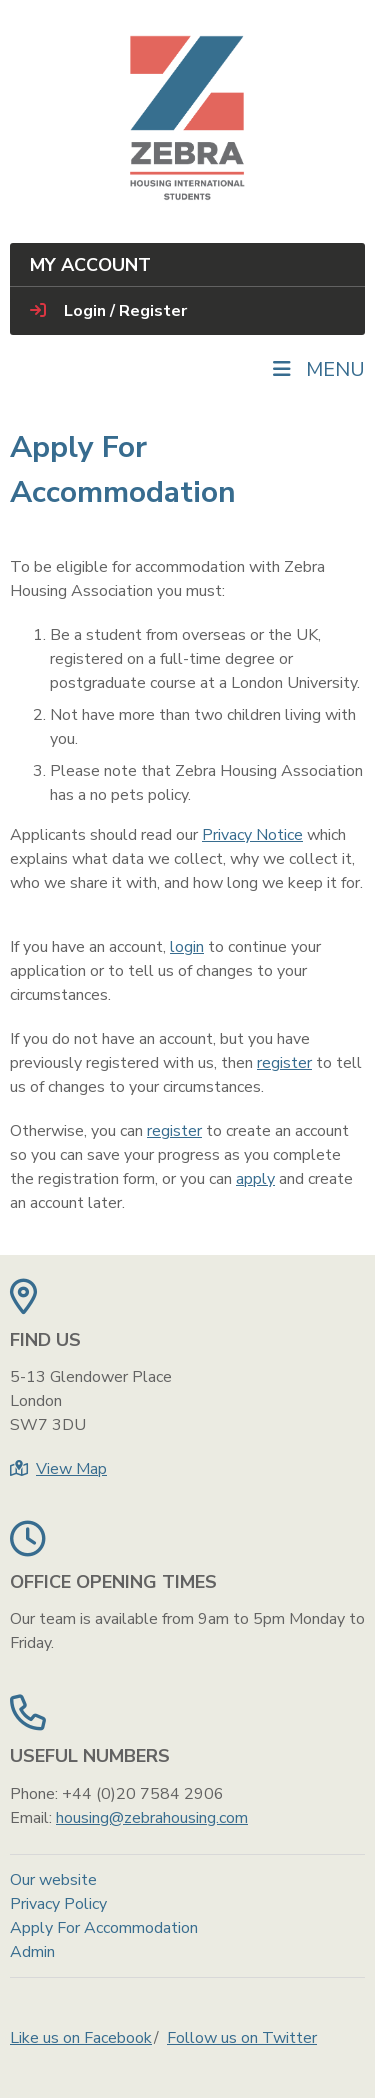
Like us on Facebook (81, 2038)
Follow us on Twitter (242, 2038)
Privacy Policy (58, 1904)
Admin (32, 1952)
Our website (53, 1880)
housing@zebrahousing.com (152, 1818)
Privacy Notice (252, 835)
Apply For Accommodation (104, 1928)
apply (255, 1179)
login (187, 947)
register (284, 1063)
